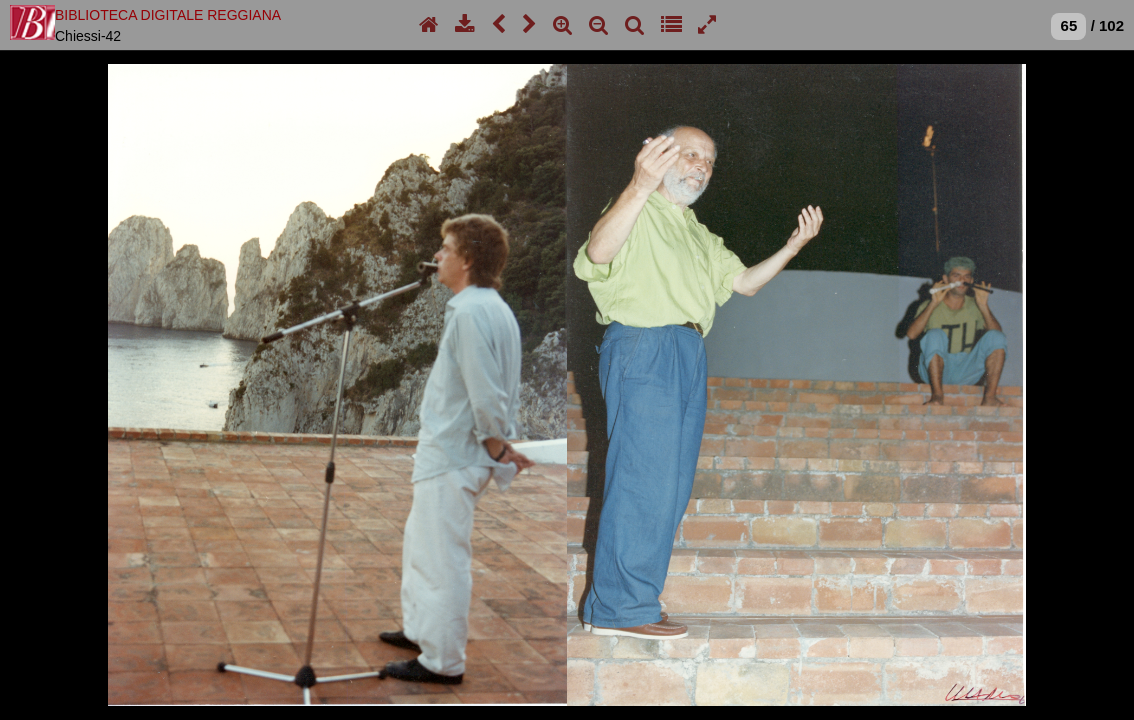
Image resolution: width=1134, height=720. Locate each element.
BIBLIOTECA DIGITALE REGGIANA (168, 15)
